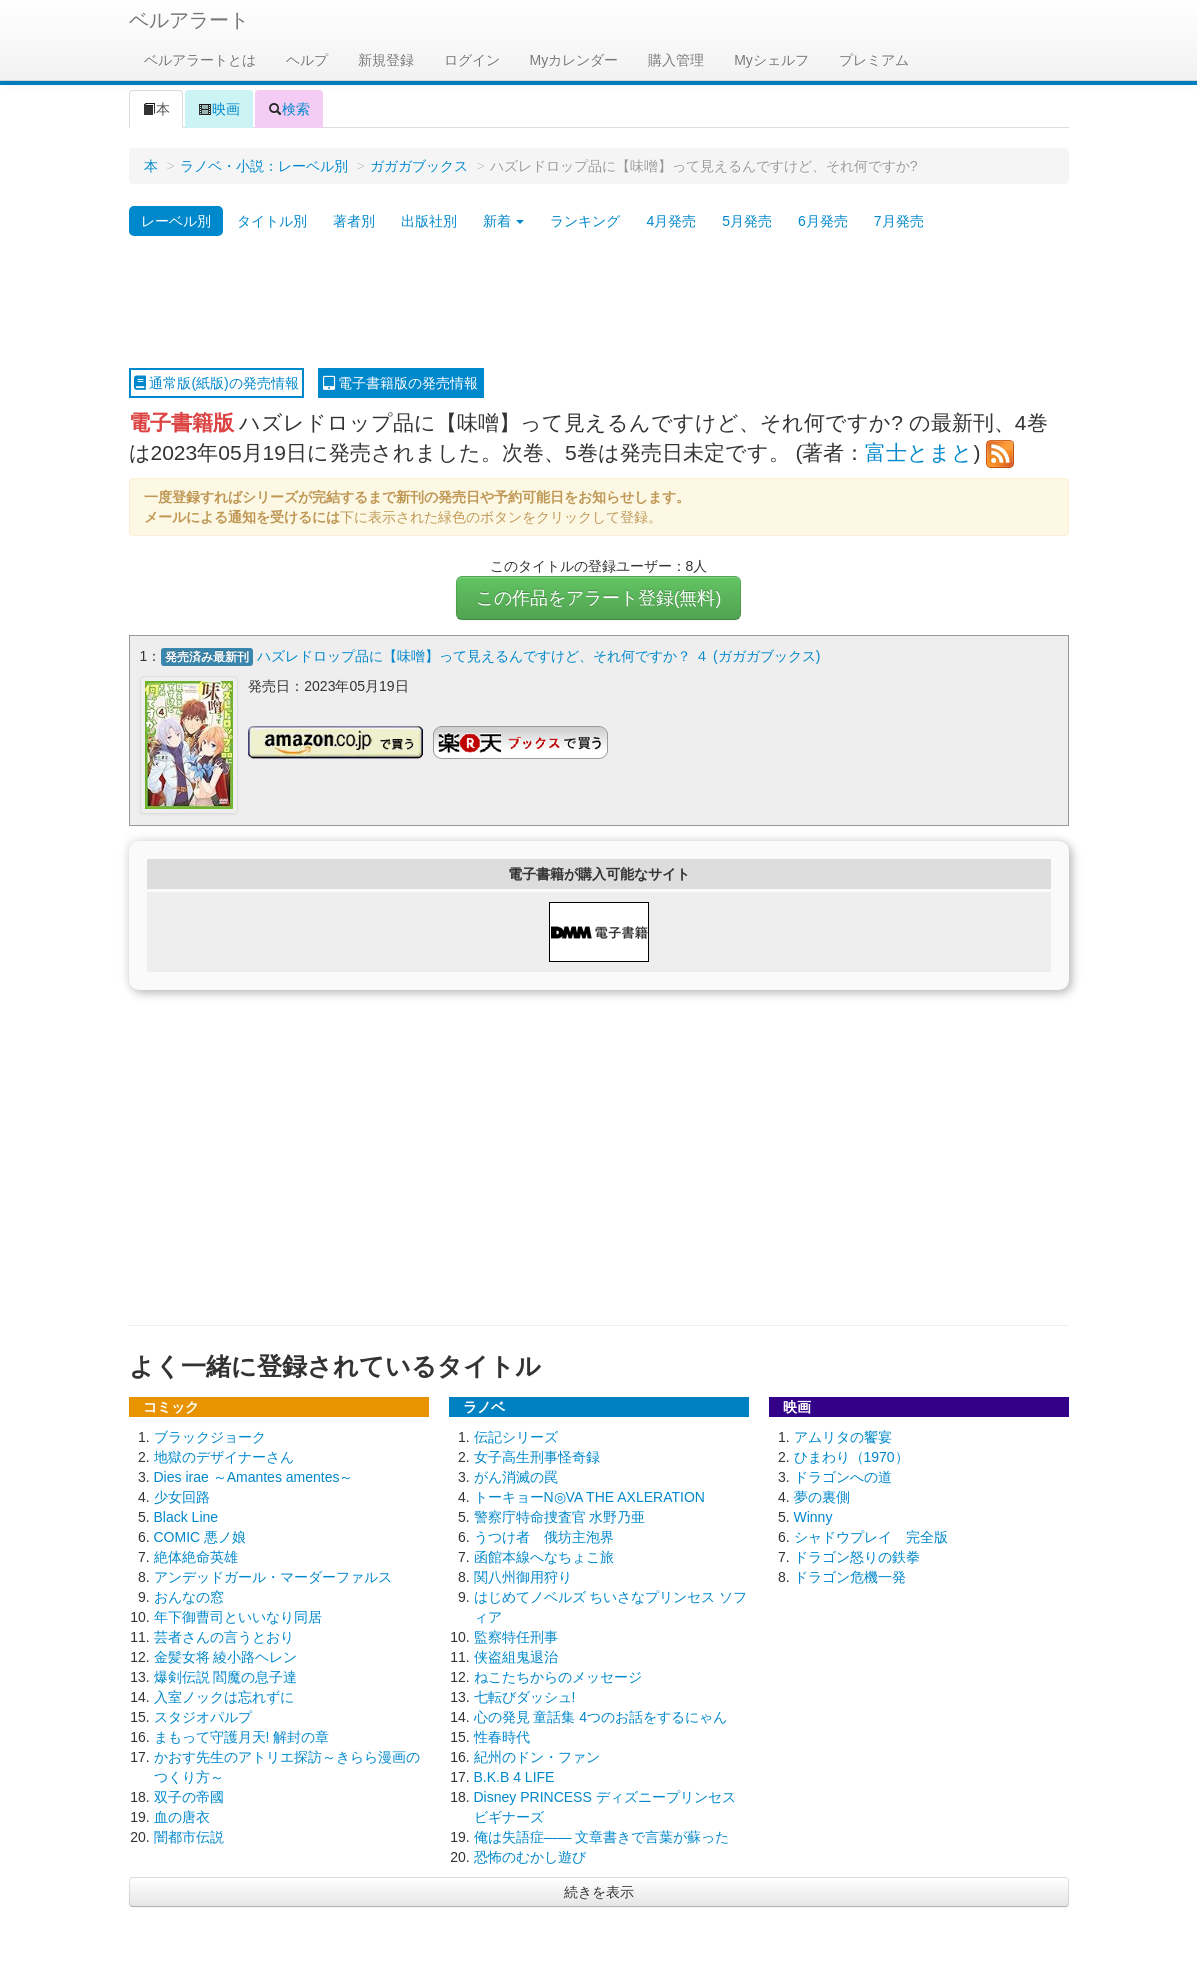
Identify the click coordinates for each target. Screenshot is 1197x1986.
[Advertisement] (599, 303)
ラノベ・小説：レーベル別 (264, 166)
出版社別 (429, 221)
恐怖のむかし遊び (530, 1856)
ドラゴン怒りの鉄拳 (857, 1556)
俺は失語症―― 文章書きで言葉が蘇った (602, 1836)
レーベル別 (176, 221)
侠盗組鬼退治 (516, 1656)
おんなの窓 (189, 1596)
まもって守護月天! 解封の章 (242, 1736)
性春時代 (502, 1736)
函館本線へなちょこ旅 (544, 1556)
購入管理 (676, 60)
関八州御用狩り (523, 1576)
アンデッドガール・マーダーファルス (273, 1576)
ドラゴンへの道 (843, 1476)
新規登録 (386, 60)
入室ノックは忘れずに (224, 1696)
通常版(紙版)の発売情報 (216, 383)
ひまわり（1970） (851, 1456)
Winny (813, 1516)
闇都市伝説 (189, 1836)
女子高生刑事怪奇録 (537, 1456)
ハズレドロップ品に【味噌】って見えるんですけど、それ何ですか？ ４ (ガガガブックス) (538, 656)
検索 (289, 109)
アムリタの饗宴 (843, 1436)
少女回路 (182, 1496)
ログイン (472, 60)
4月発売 (671, 221)
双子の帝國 (189, 1796)
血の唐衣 (182, 1816)
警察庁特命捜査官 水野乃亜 (560, 1516)
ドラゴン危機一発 (850, 1576)
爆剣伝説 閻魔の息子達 (226, 1676)
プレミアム (874, 60)
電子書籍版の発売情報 (401, 383)
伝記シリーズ (516, 1436)
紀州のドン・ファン (537, 1756)
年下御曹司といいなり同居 (238, 1616)
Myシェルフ (771, 60)
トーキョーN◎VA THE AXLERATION (589, 1496)
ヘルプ (307, 60)
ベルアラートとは (200, 60)
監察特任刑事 (516, 1636)
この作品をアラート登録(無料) (599, 598)
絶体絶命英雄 (196, 1556)
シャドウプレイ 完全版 (871, 1536)
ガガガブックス (419, 166)
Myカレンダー (574, 60)
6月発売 (823, 221)
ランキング (585, 221)
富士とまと (919, 452)
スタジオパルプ (203, 1716)
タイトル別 (272, 221)
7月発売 (899, 221)
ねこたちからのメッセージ (558, 1676)
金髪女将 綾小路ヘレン (226, 1656)
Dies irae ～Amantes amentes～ (254, 1476)
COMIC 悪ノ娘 (200, 1536)
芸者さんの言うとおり (224, 1636)
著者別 (354, 221)
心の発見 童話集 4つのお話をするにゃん (601, 1716)
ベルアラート (189, 20)
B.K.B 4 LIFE (514, 1776)
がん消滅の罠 (516, 1476)
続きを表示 (599, 1891)
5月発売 (747, 221)
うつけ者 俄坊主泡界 (544, 1536)
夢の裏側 (822, 1496)
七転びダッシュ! (525, 1696)
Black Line (186, 1516)
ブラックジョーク (210, 1436)
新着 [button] (504, 221)
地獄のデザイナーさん (224, 1456)
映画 (219, 109)
